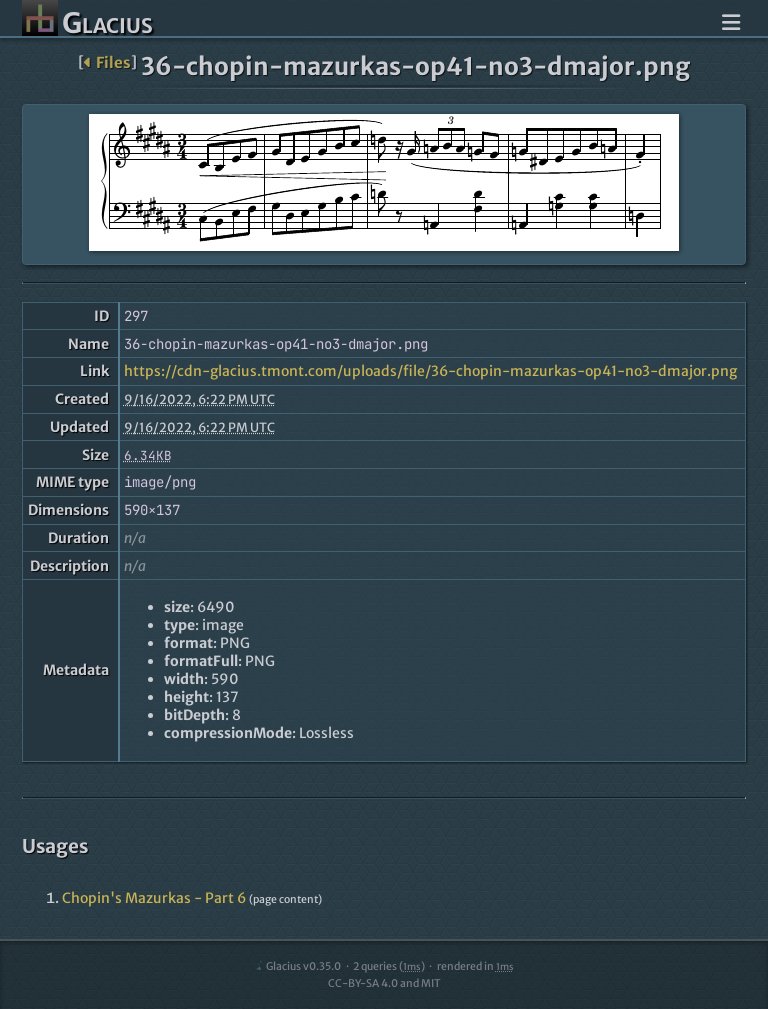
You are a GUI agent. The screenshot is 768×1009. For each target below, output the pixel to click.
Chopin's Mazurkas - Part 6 (154, 898)
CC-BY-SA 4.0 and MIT (384, 983)
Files (107, 62)
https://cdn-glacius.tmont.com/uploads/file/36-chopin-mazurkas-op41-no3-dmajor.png (430, 371)
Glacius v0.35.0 (297, 966)
